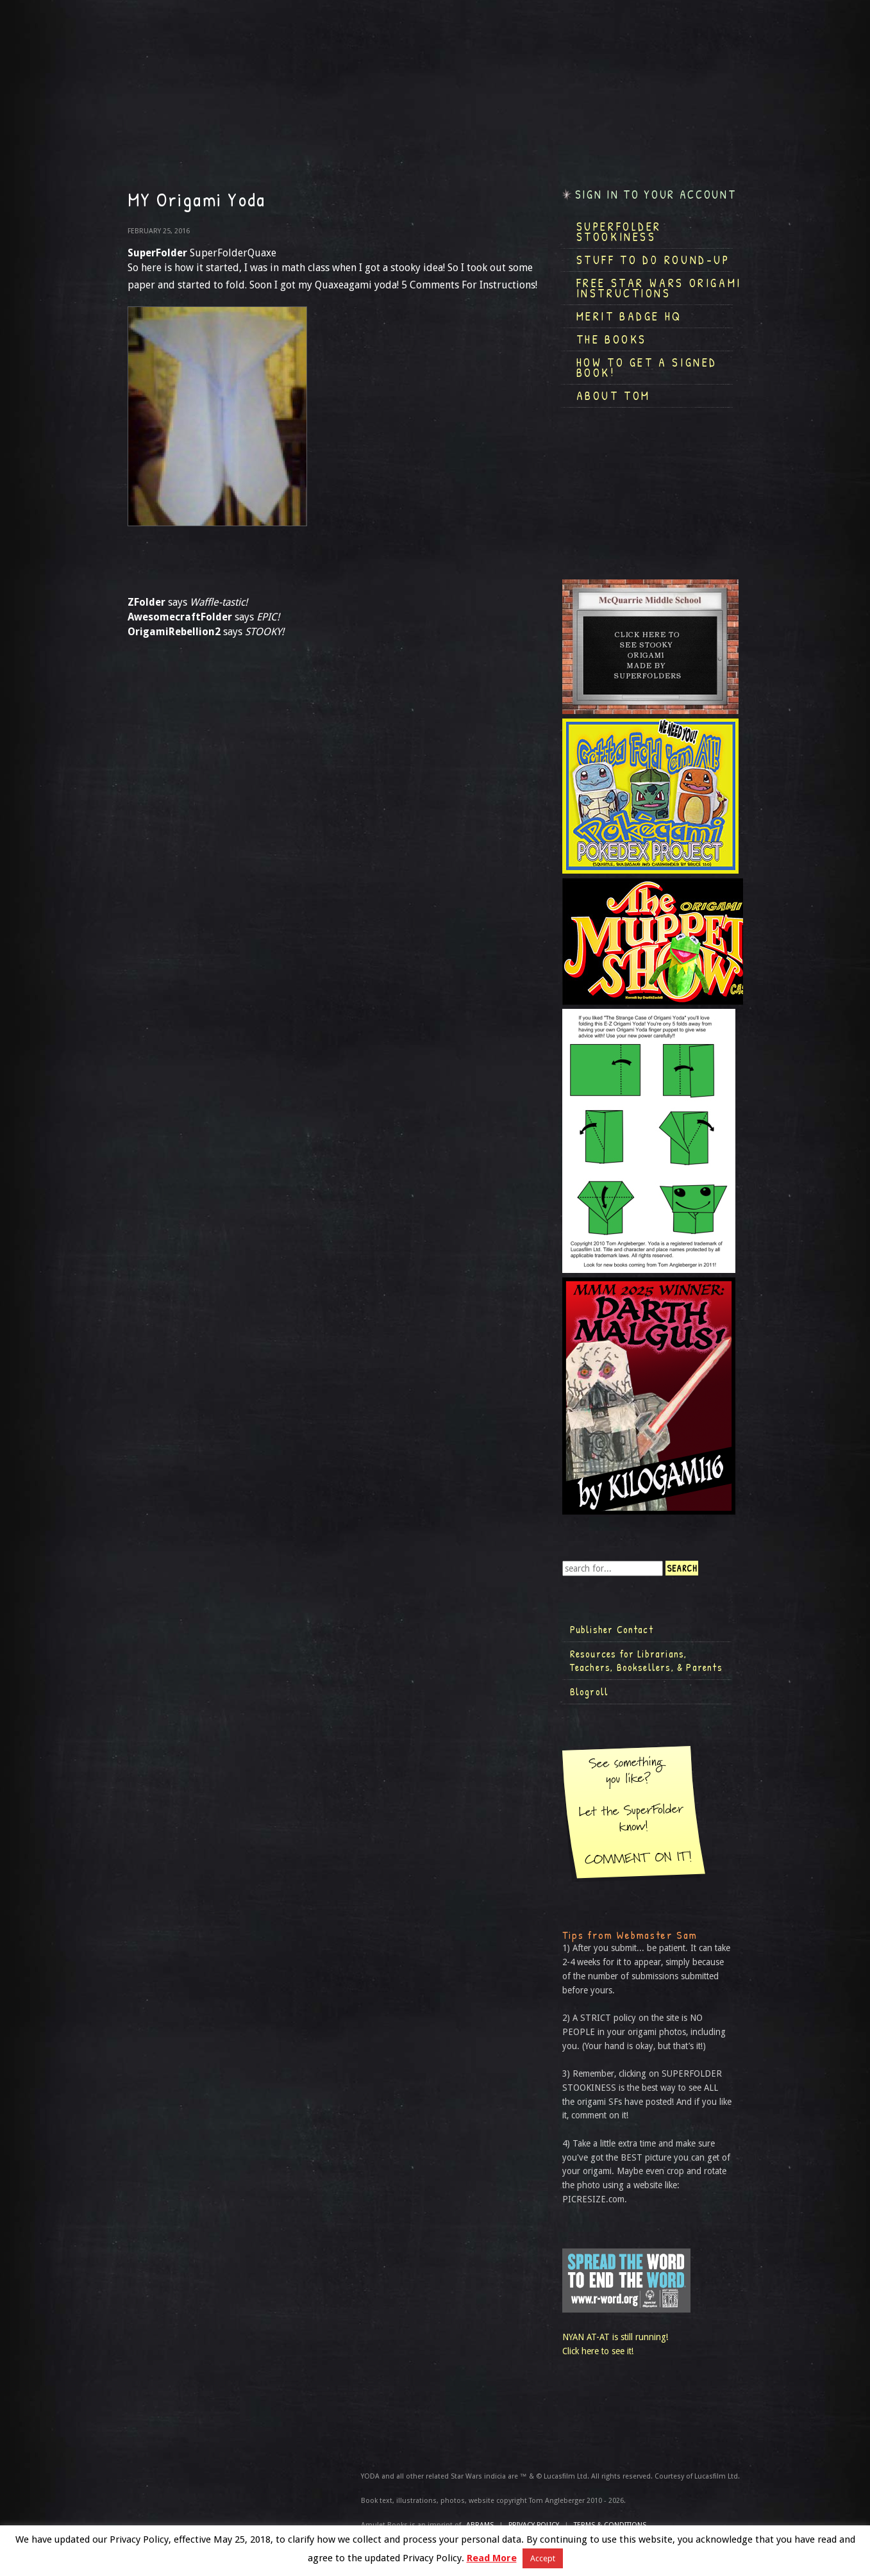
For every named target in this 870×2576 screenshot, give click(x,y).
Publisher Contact (611, 1629)
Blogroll (589, 1691)
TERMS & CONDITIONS (610, 2525)
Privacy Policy (533, 2525)
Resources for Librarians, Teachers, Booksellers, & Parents (646, 1661)
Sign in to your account (656, 195)
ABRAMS (480, 2525)
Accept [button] (542, 2558)
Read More (492, 2558)
